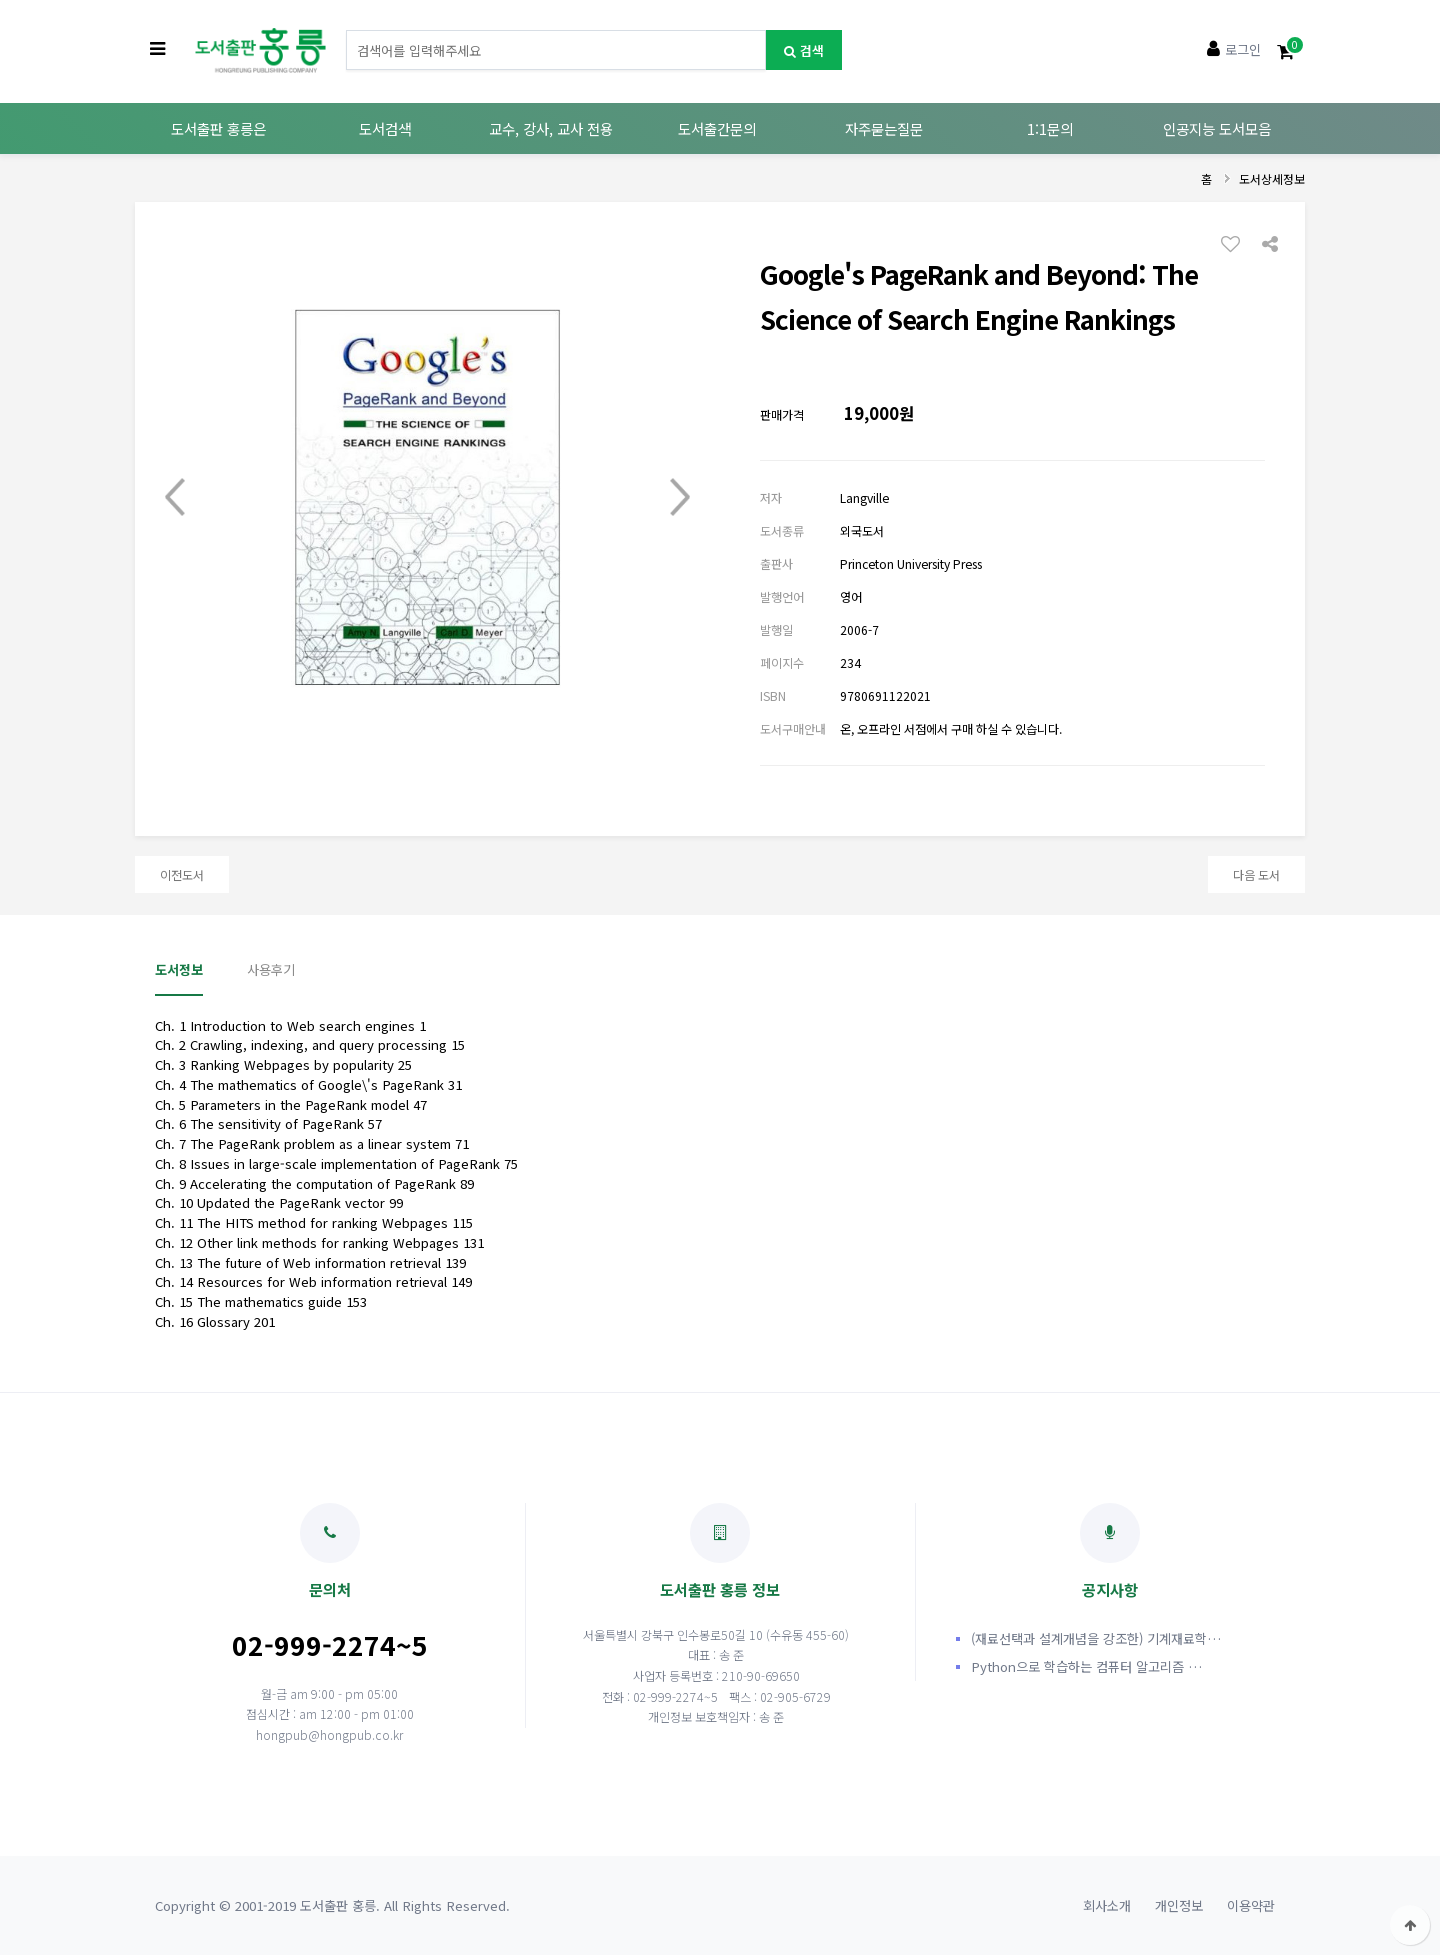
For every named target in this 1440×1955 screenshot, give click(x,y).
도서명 (346, 30)
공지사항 (1110, 1551)
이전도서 (182, 874)
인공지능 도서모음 (1217, 128)
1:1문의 (1050, 128)
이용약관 (1251, 1905)
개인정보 (1179, 1905)
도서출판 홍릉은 (218, 128)
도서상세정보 (1272, 178)
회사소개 (1107, 1905)
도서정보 (179, 969)
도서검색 (385, 128)
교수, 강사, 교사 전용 (551, 128)
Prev (175, 497)
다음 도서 (1256, 874)
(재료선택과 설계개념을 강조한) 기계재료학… (1096, 1638)
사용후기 (271, 969)
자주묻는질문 (884, 128)
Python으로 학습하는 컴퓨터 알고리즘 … (1086, 1666)
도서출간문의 (717, 128)
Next (680, 497)
